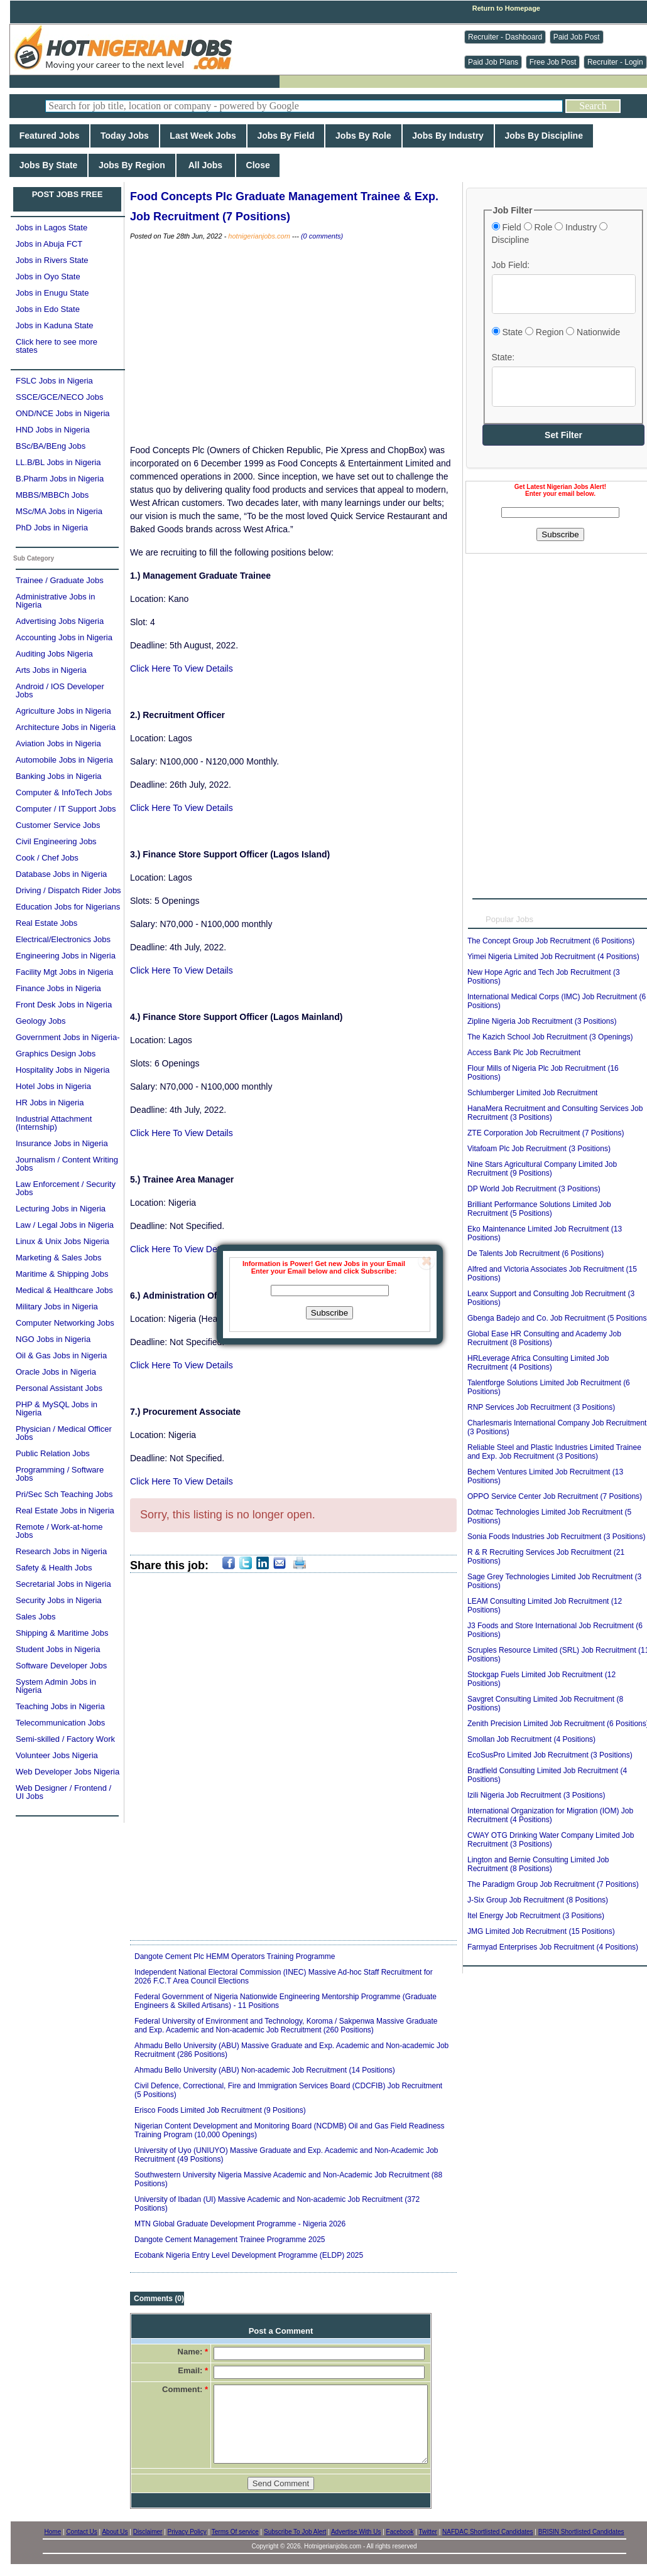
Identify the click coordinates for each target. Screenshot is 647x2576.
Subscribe (329, 1313)
